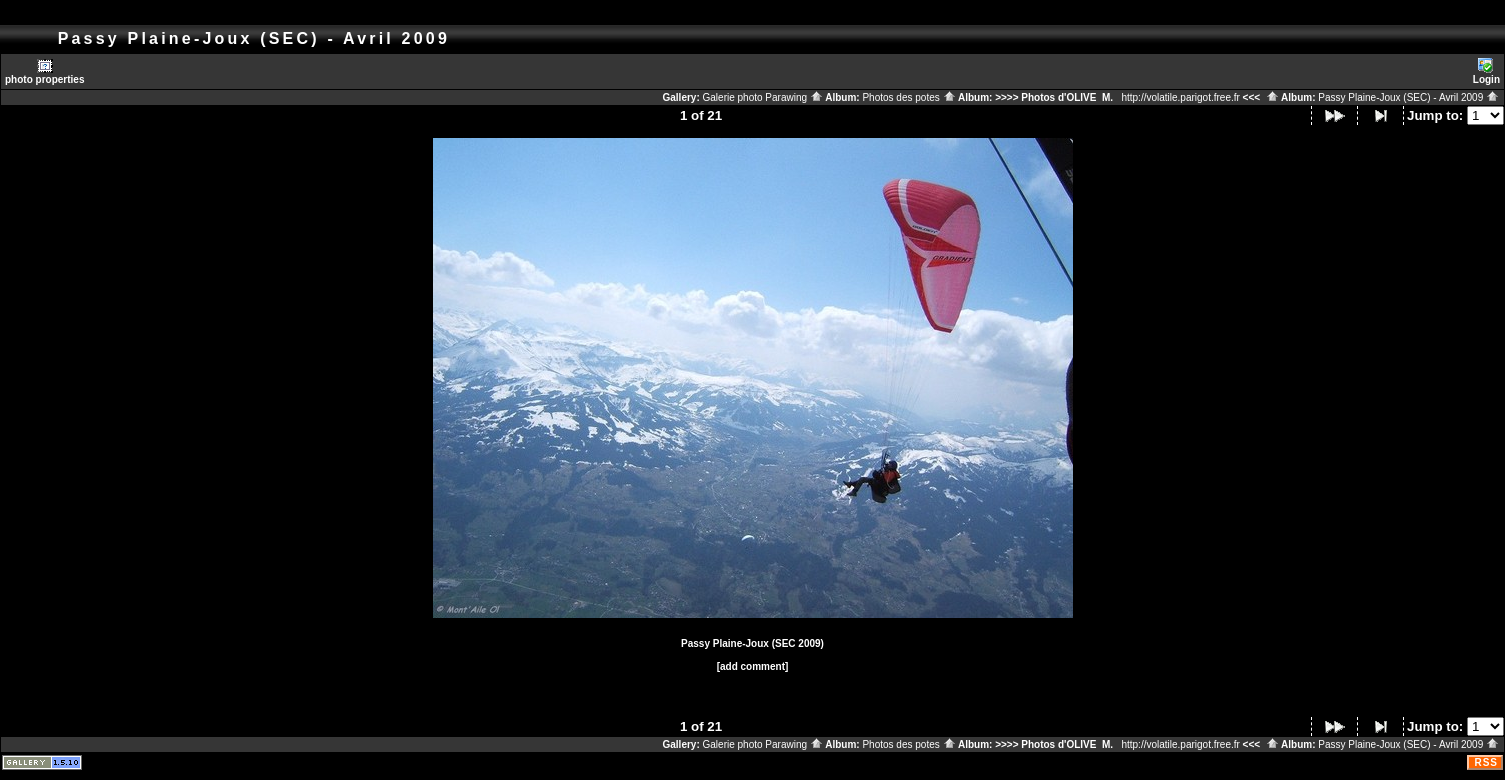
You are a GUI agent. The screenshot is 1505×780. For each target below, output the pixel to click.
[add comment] (753, 666)
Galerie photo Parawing (763, 97)
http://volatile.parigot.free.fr (1180, 97)
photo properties (44, 71)
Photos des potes (908, 97)
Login (1486, 71)
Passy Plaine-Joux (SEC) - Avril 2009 (1408, 97)
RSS (1486, 762)
